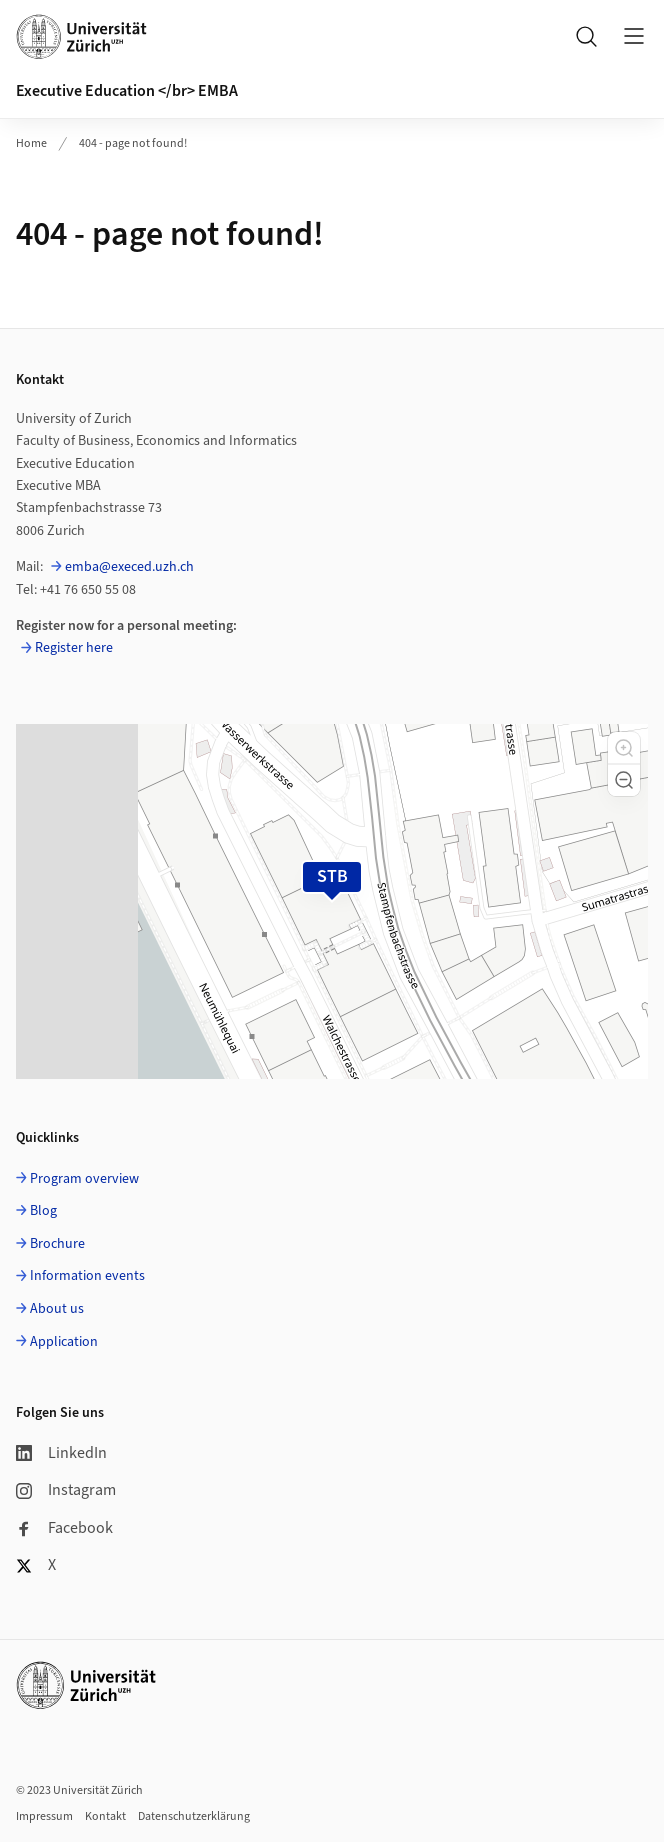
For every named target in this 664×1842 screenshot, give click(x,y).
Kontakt (105, 1816)
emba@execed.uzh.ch (129, 567)
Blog (43, 1211)
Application (64, 1342)
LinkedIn (61, 1453)
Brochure (57, 1244)
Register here (74, 648)
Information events (87, 1276)
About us (57, 1309)
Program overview (84, 1179)
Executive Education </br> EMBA (127, 91)
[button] (624, 748)
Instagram (66, 1490)
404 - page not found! (133, 143)
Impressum (44, 1816)
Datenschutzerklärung (194, 1816)
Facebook (64, 1528)
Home (31, 143)
